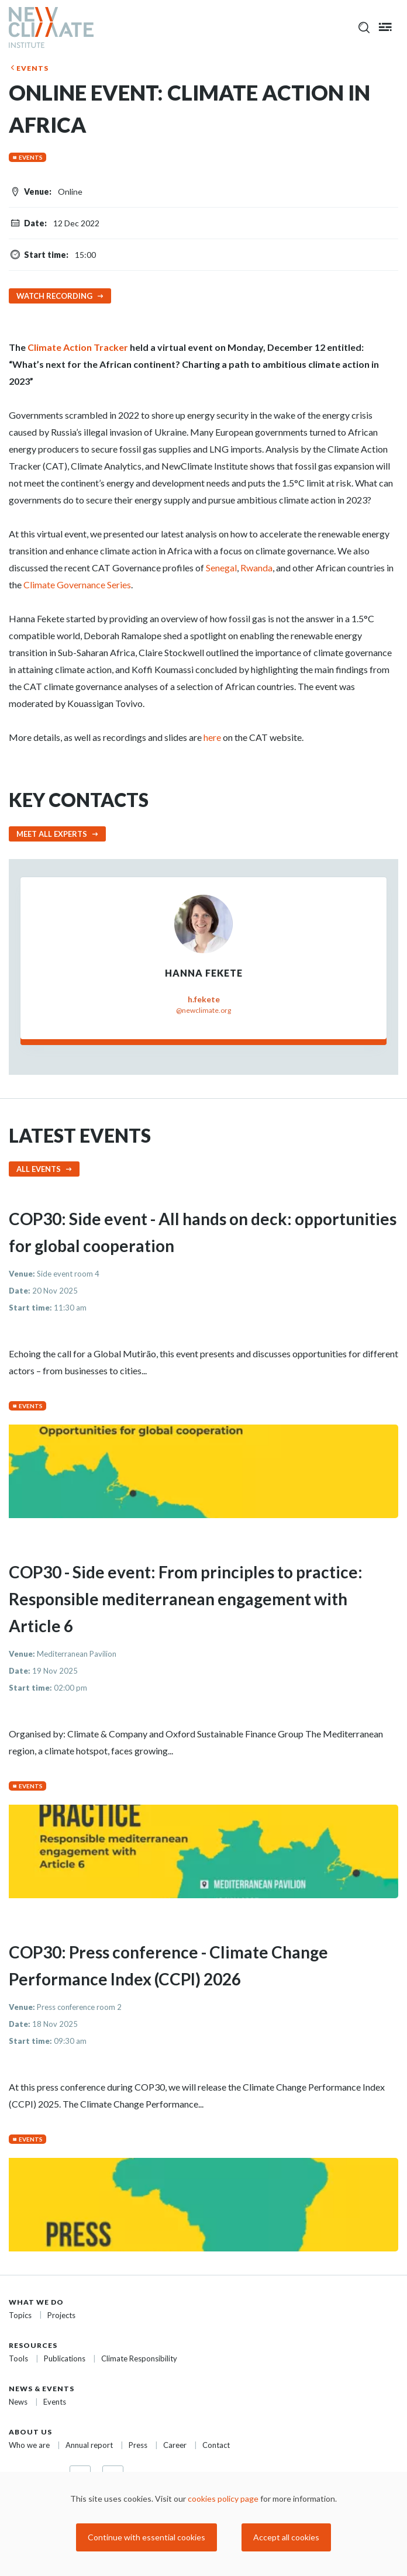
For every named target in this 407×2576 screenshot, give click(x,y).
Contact (216, 2445)
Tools (18, 2358)
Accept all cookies (286, 2537)
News (18, 2401)
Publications (64, 2358)
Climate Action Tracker (77, 347)
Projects (61, 2315)
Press (138, 2445)
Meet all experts (51, 834)
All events (38, 1169)
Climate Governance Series (77, 584)
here (212, 737)
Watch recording (54, 296)
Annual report (89, 2445)
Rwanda (256, 567)
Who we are (29, 2445)
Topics (20, 2315)
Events (32, 68)
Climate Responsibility (139, 2358)
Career (175, 2445)
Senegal (221, 567)
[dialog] (203, 2524)
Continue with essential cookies (146, 2537)
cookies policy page (223, 2498)
